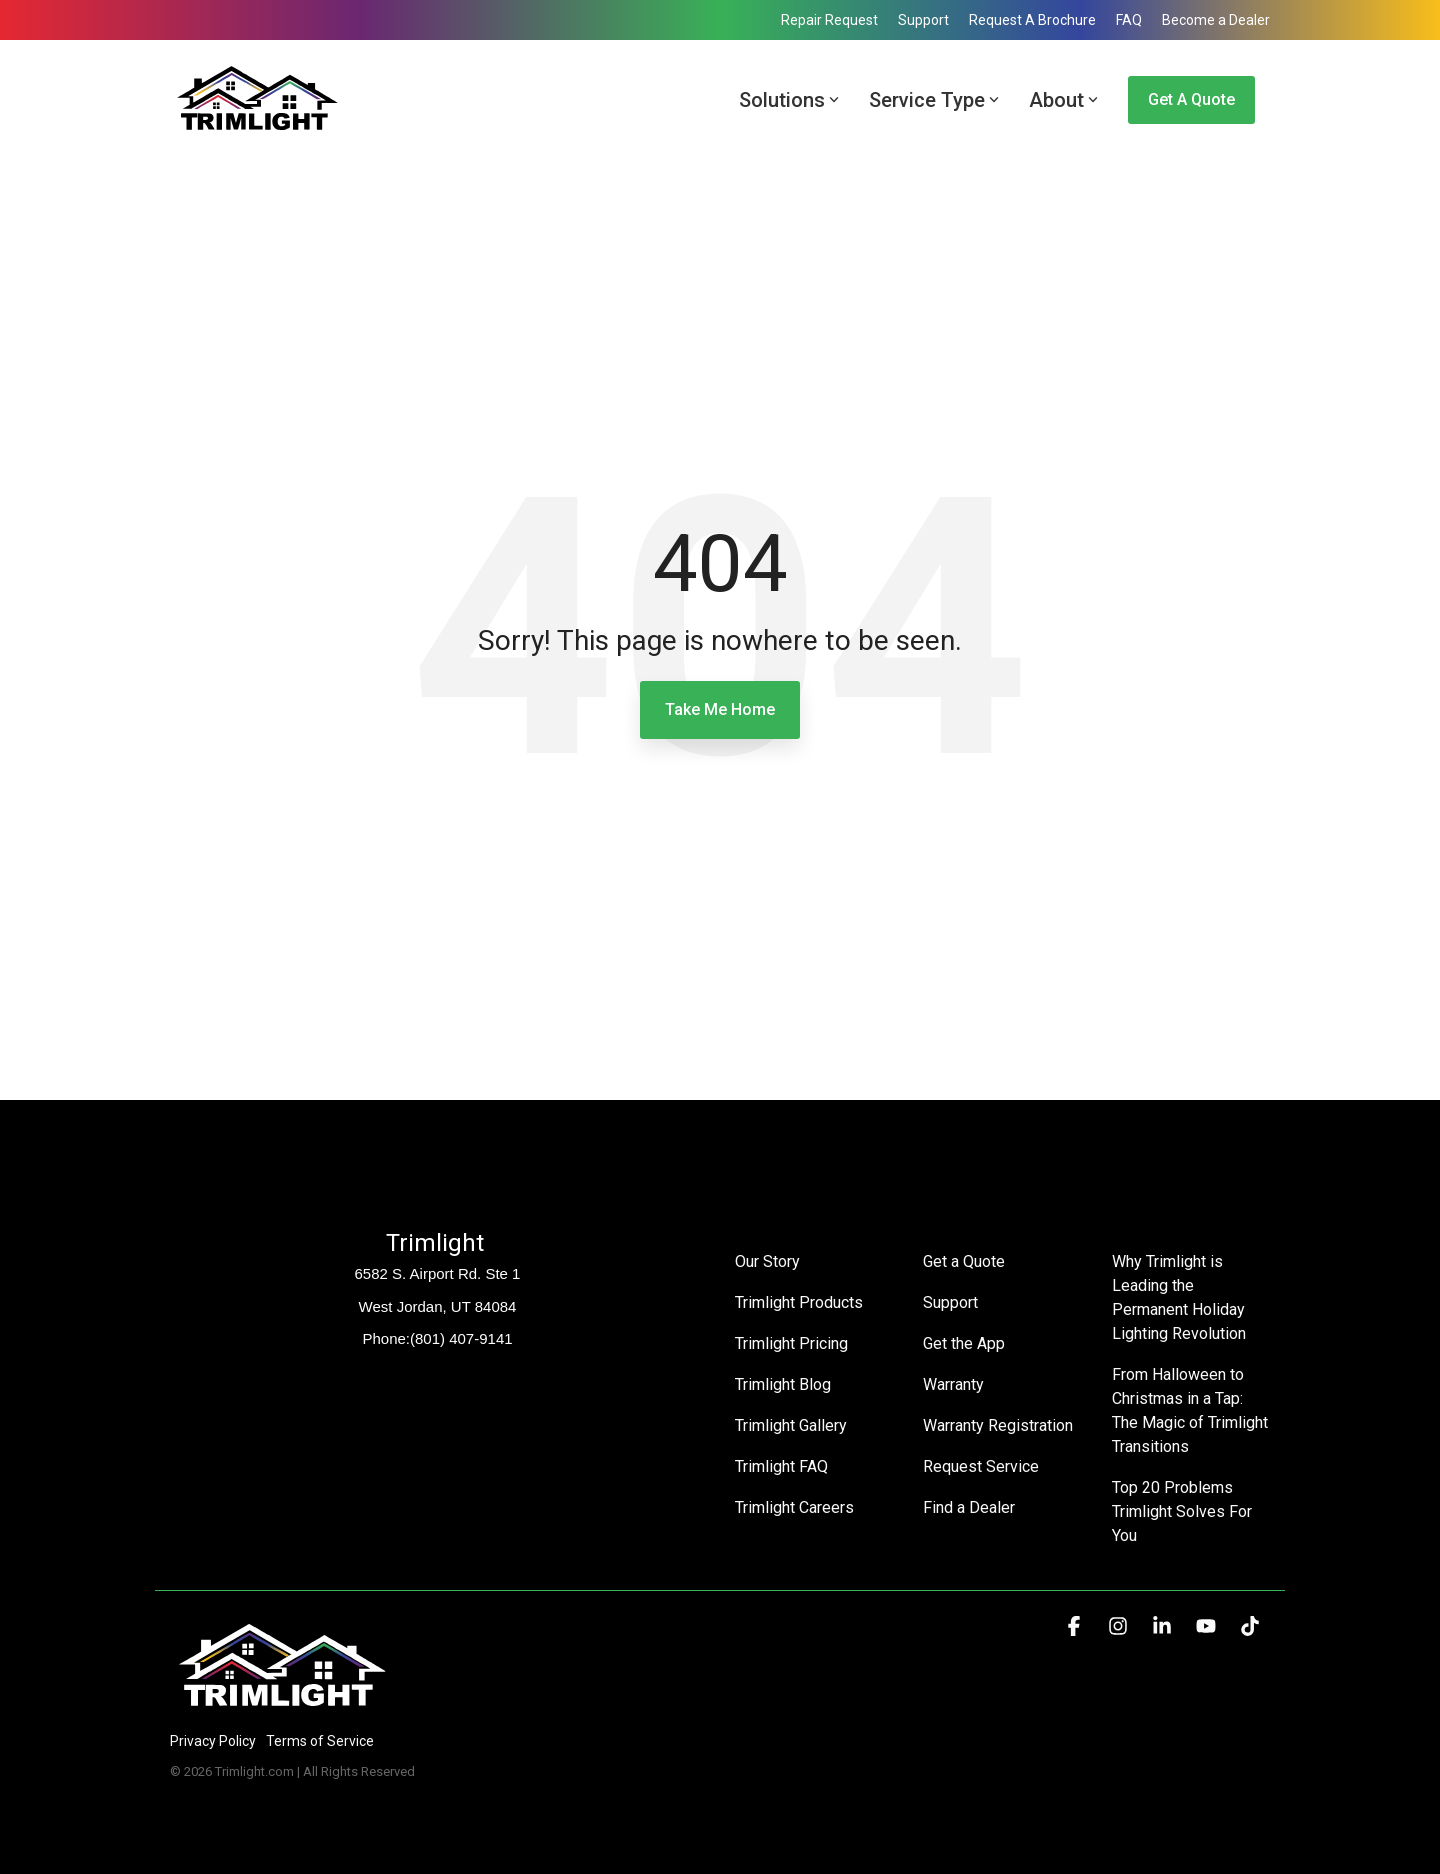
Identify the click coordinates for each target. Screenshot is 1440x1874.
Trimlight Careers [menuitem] (794, 1507)
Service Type (934, 100)
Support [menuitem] (923, 20)
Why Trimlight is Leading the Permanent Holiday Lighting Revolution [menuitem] (1180, 1297)
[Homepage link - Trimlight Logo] (282, 1707)
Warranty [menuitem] (953, 1384)
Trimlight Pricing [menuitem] (791, 1343)
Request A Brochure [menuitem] (1032, 20)
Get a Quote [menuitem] (964, 1261)
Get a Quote (1191, 99)
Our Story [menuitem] (767, 1261)
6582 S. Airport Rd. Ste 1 (438, 1273)
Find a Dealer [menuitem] (969, 1507)
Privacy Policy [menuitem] (213, 1741)
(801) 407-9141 (461, 1338)
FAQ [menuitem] (1129, 20)
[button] (1076, 1627)
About (1063, 100)
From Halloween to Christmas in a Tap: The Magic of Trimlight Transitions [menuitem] (1191, 1410)
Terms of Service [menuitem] (320, 1741)
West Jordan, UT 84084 (438, 1306)
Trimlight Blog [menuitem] (783, 1384)
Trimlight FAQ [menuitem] (781, 1466)
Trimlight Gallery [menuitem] (791, 1425)
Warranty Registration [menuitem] (998, 1425)
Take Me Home (720, 709)
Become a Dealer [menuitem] (1216, 20)
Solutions (789, 100)
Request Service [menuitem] (981, 1466)
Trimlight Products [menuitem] (799, 1302)
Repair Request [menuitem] (829, 20)
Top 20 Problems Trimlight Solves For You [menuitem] (1184, 1511)
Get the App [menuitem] (964, 1343)
